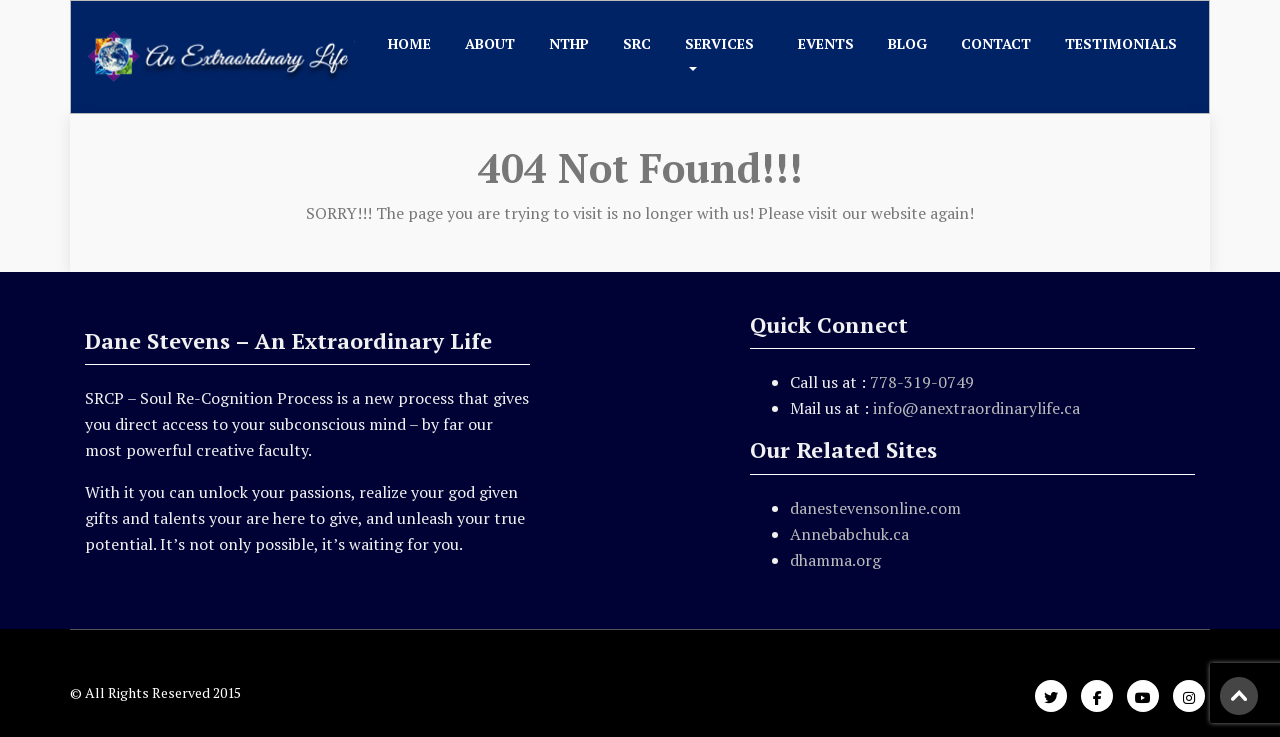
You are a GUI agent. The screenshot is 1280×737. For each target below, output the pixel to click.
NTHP (569, 43)
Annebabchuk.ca (849, 534)
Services (719, 43)
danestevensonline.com (875, 508)
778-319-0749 (922, 382)
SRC (637, 43)
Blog (907, 43)
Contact (996, 43)
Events (826, 43)
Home (409, 43)
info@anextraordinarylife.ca (976, 408)
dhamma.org (835, 560)
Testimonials (1121, 43)
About (490, 43)
